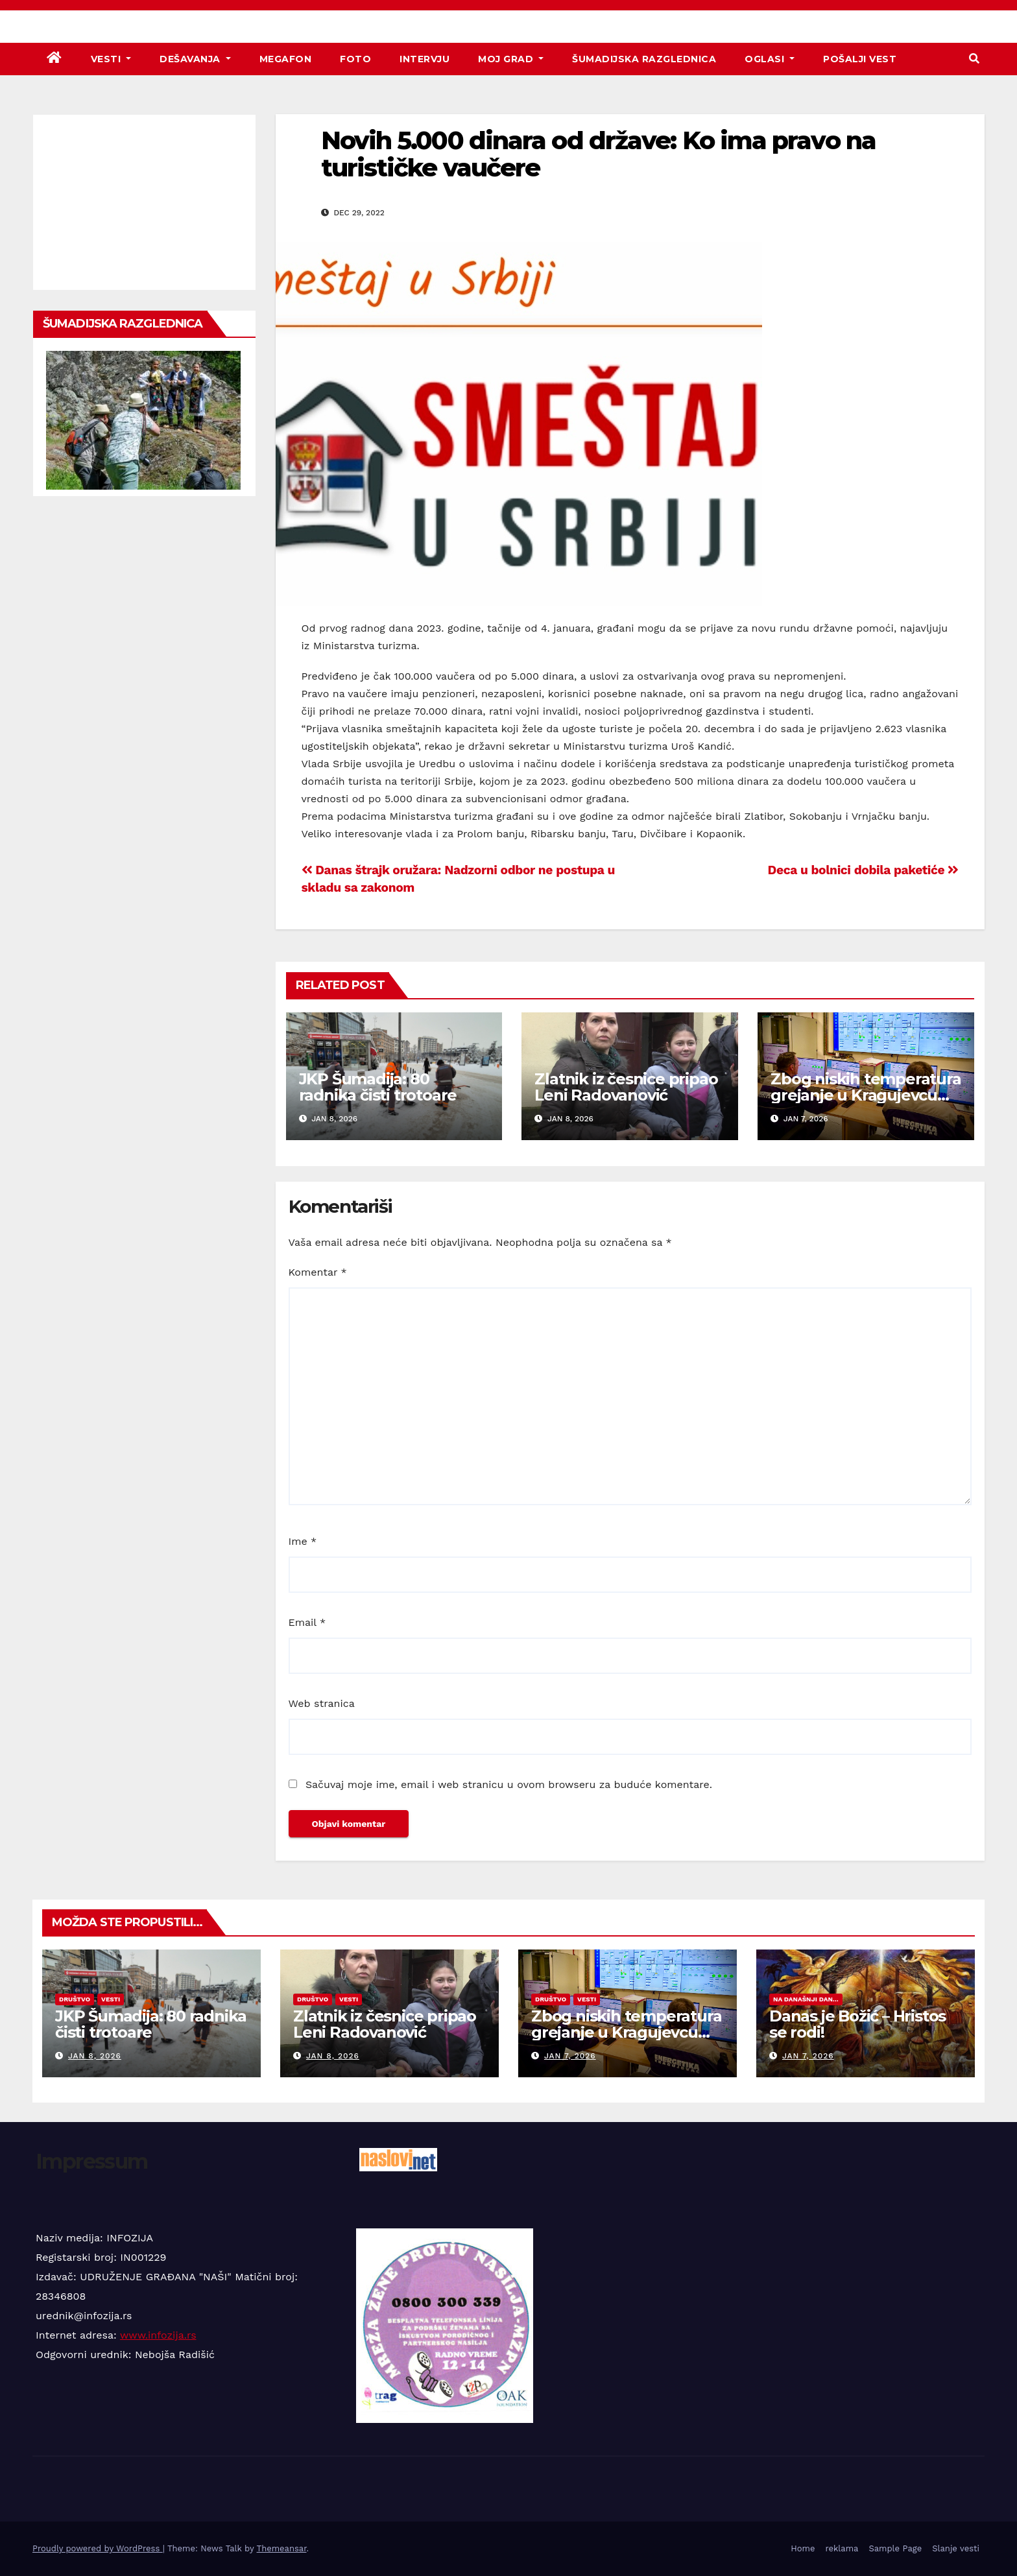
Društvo (74, 1999)
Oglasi (770, 59)
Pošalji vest (859, 59)
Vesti (111, 59)
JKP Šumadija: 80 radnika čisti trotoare (378, 1086)
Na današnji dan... (806, 1999)
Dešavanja (195, 59)
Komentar (318, 1272)
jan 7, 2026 (570, 2055)
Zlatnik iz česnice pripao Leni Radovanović (625, 1086)
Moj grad (511, 59)
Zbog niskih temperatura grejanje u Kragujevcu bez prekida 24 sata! (866, 1095)
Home (803, 2548)
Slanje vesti (955, 2548)
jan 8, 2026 (94, 2055)
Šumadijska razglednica (644, 59)
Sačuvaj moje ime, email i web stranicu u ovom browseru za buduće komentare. (508, 1784)
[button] (974, 59)
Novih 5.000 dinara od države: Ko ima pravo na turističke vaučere (598, 154)
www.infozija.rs (158, 2335)
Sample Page (895, 2548)
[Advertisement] (144, 202)
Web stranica (322, 1703)
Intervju (424, 59)
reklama (841, 2548)
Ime (303, 1541)
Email (307, 1622)
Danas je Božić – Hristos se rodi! (857, 2024)
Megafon (285, 59)
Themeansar (282, 2548)
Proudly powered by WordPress (97, 2548)
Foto (355, 59)
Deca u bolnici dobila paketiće (863, 870)
